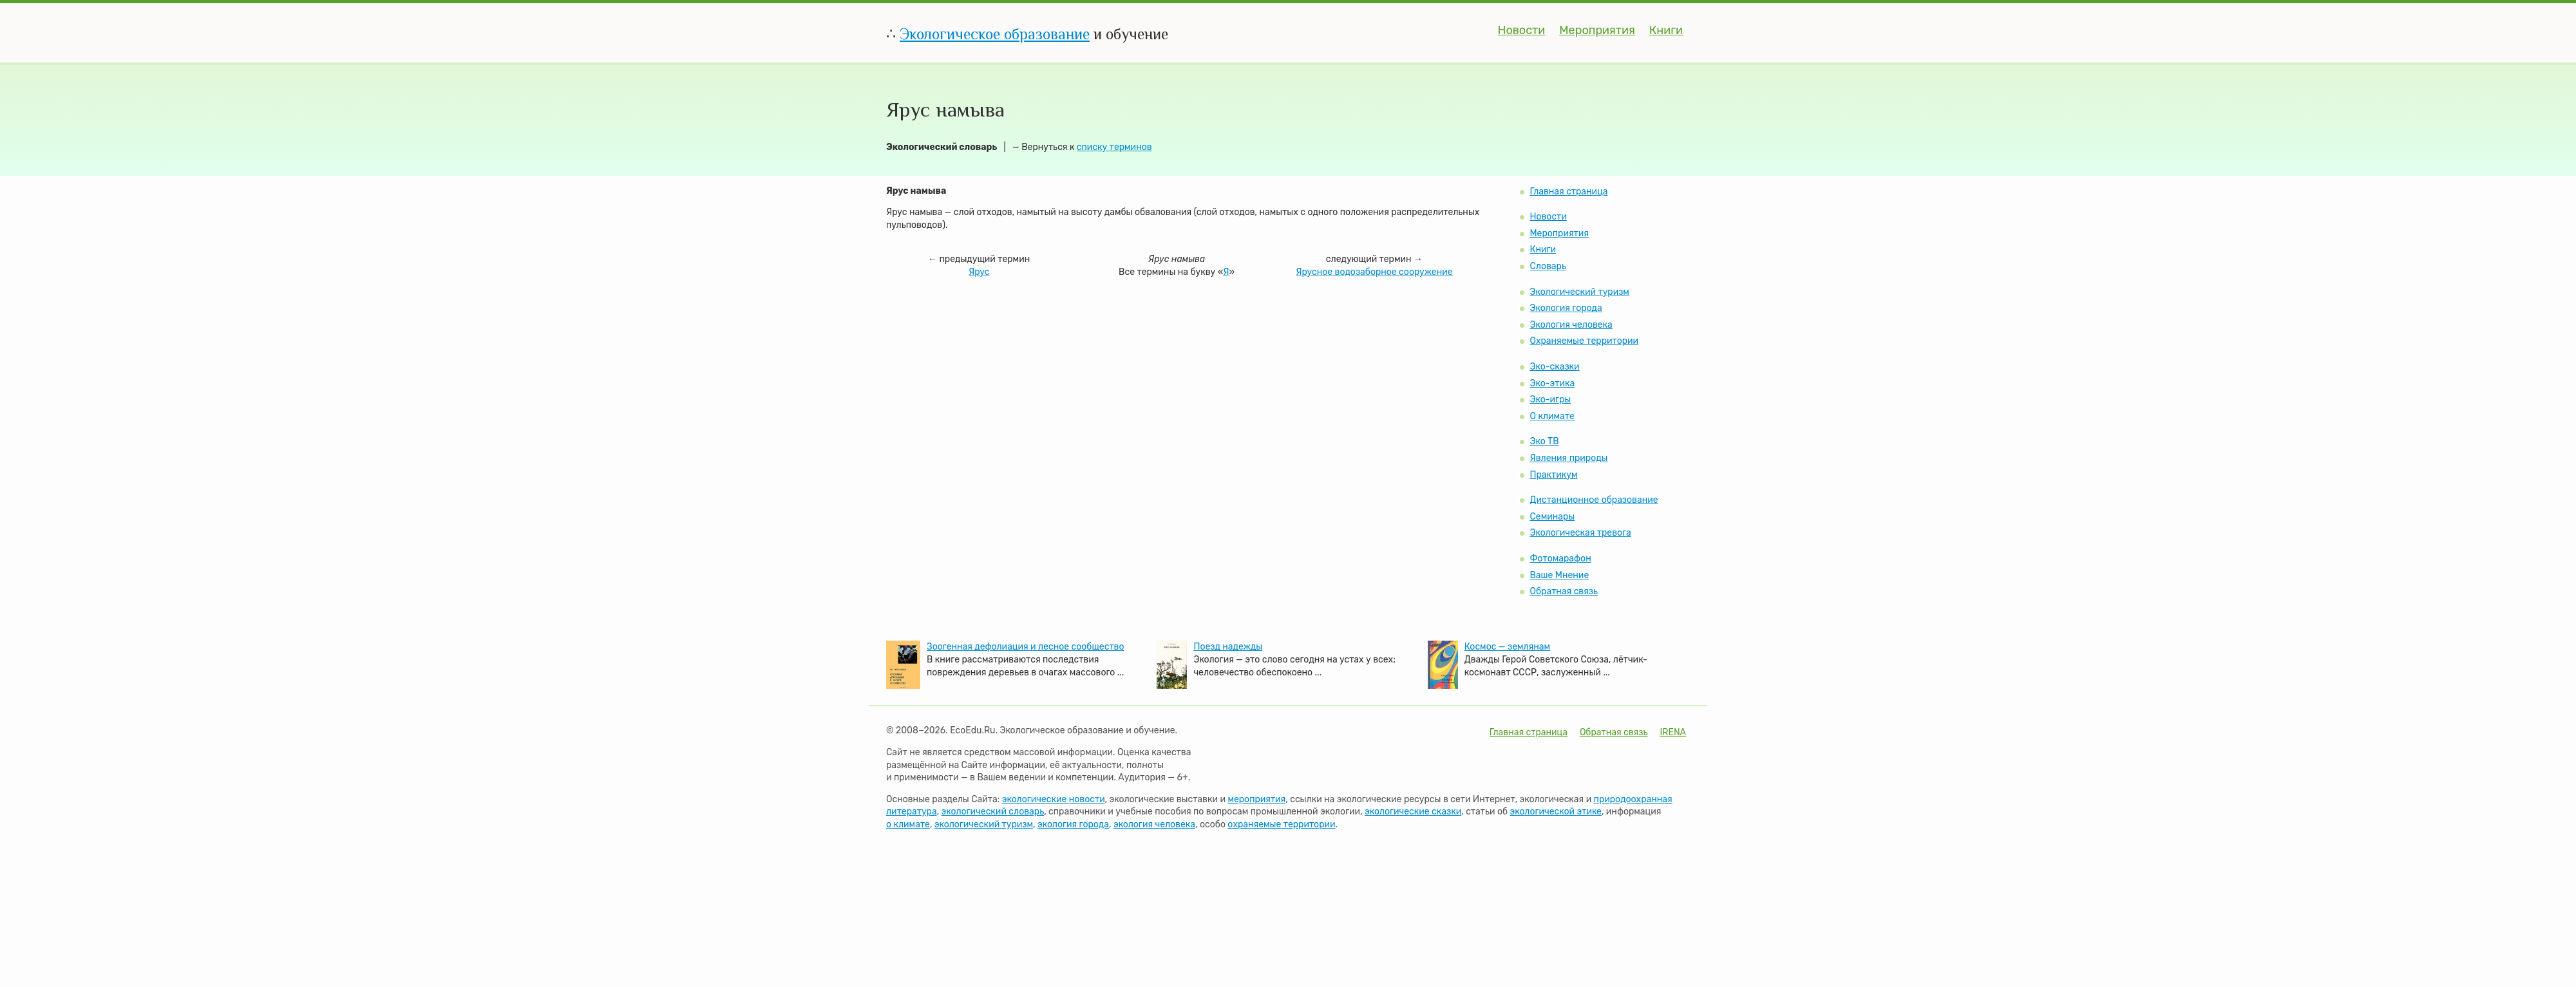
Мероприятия (1597, 30)
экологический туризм (983, 824)
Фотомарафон (1560, 558)
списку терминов (1114, 147)
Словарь (1548, 266)
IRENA (1673, 732)
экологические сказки (1413, 811)
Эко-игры (1550, 399)
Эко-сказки (1554, 366)
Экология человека (1571, 324)
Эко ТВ (1544, 441)
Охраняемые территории (1584, 340)
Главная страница (1568, 191)
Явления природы (1568, 458)
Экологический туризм (1579, 292)
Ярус (979, 272)
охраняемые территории (1281, 824)
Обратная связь (1564, 591)
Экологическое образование (995, 33)
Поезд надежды (1227, 646)
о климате (908, 824)
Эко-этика (1552, 383)
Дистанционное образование (1594, 499)
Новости (1522, 30)
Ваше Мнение (1559, 575)
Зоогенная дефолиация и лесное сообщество (1025, 646)
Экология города (1566, 308)
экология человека (1154, 824)
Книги (1666, 30)
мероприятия (1256, 799)
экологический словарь (993, 811)
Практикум (1553, 474)
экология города (1073, 824)
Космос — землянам (1507, 646)
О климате (1552, 416)
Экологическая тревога (1580, 532)
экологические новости (1053, 799)
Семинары (1552, 516)
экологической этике (1556, 811)
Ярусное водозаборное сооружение (1374, 272)
